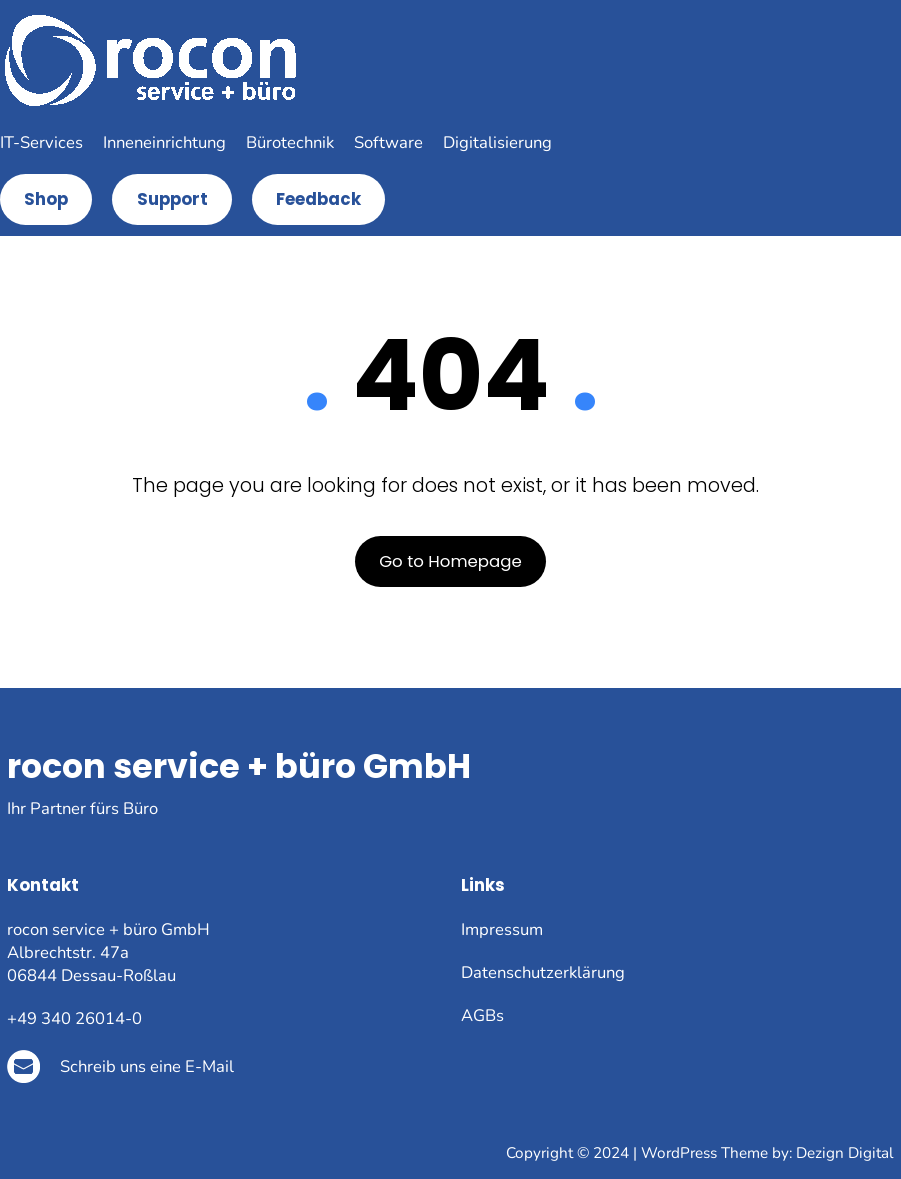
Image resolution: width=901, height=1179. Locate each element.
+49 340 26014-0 (74, 1018)
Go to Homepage (450, 561)
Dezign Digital (845, 1153)
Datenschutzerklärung (543, 972)
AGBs (482, 1015)
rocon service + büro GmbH (239, 766)
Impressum (502, 929)
